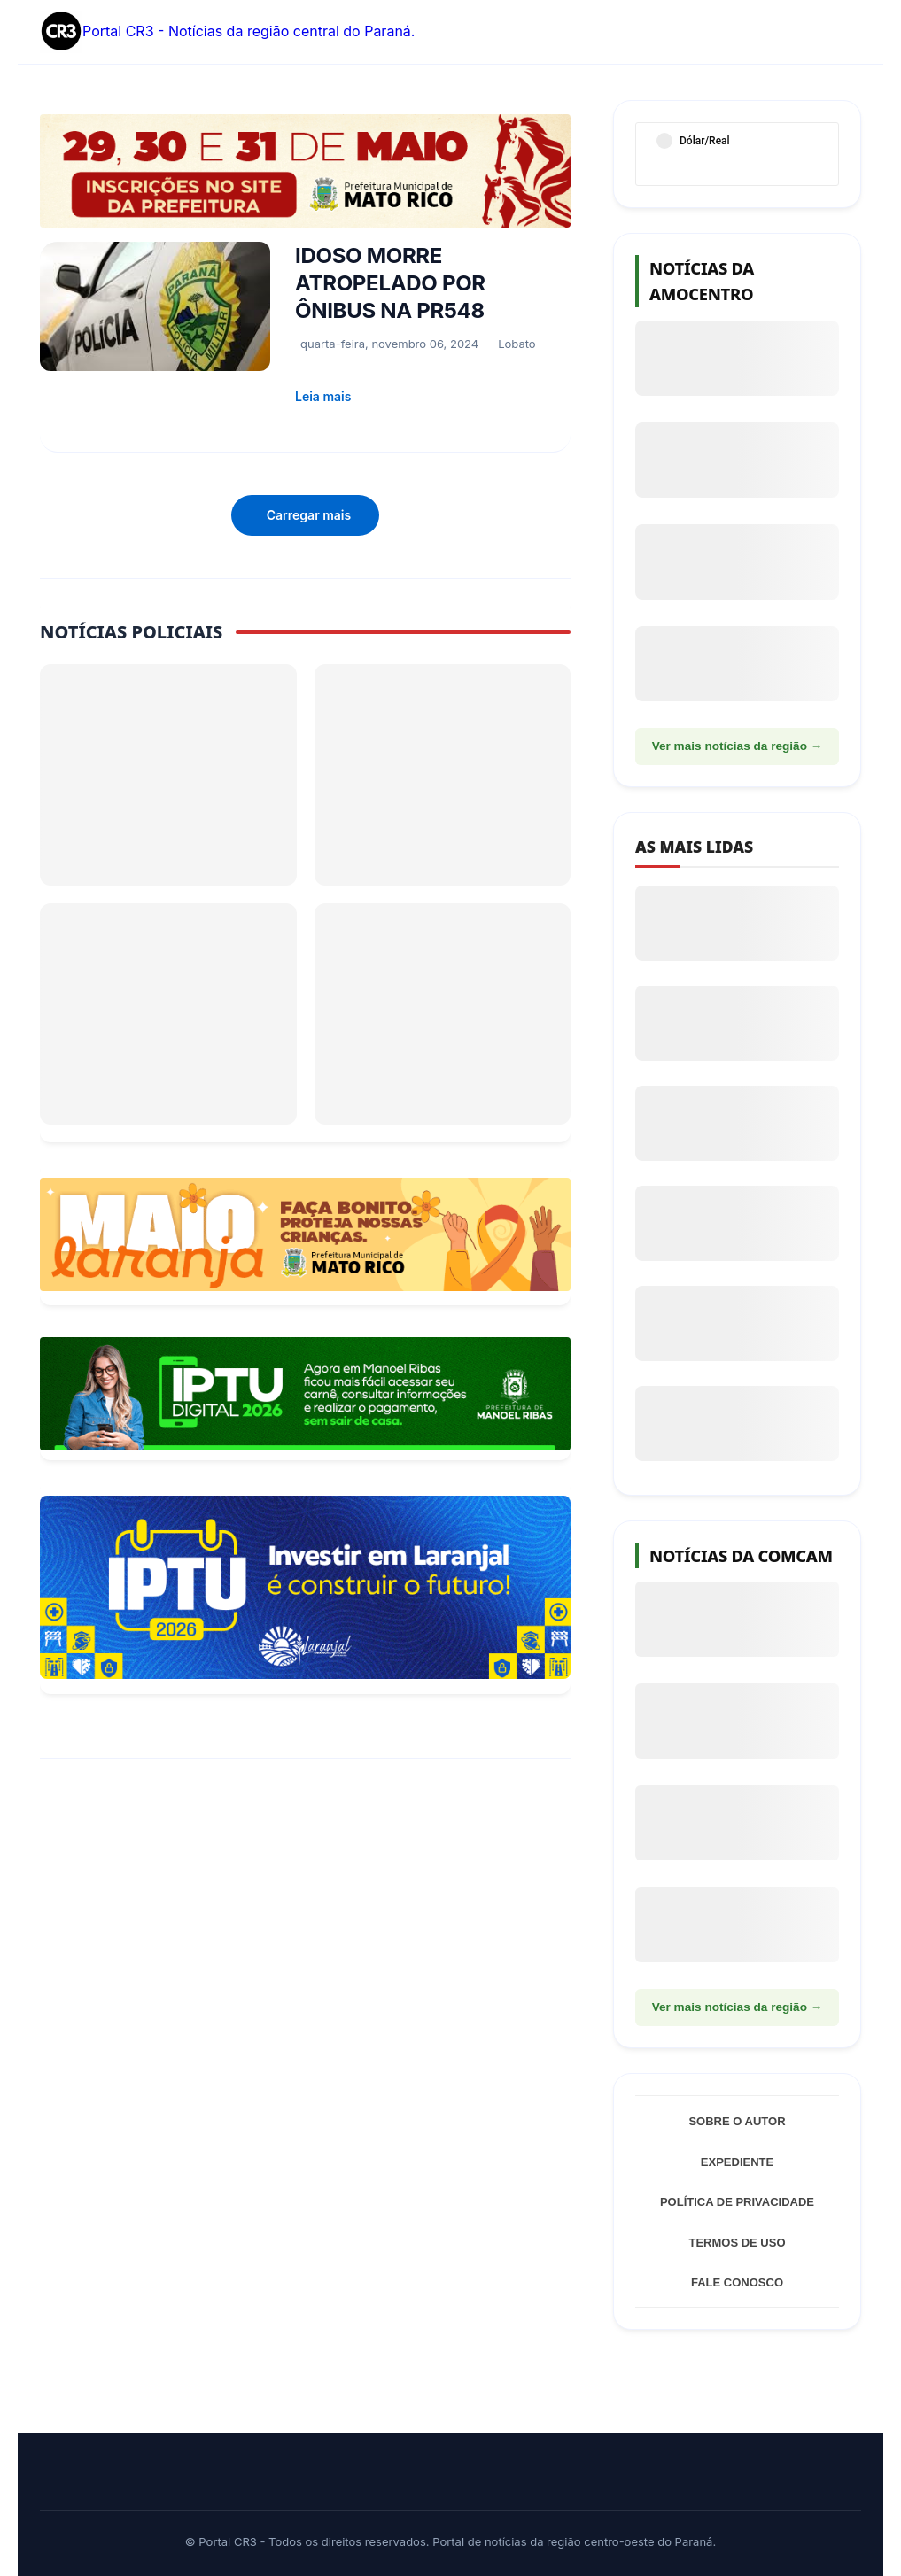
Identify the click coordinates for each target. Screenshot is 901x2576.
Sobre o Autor (736, 2121)
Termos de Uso (736, 2242)
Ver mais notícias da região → (737, 746)
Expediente (737, 2162)
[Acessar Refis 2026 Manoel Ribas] (305, 1393)
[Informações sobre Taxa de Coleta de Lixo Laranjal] (305, 1587)
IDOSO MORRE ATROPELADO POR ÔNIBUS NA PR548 (390, 283)
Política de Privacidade (737, 2202)
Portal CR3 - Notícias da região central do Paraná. (227, 32)
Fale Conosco (737, 2282)
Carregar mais (309, 514)
